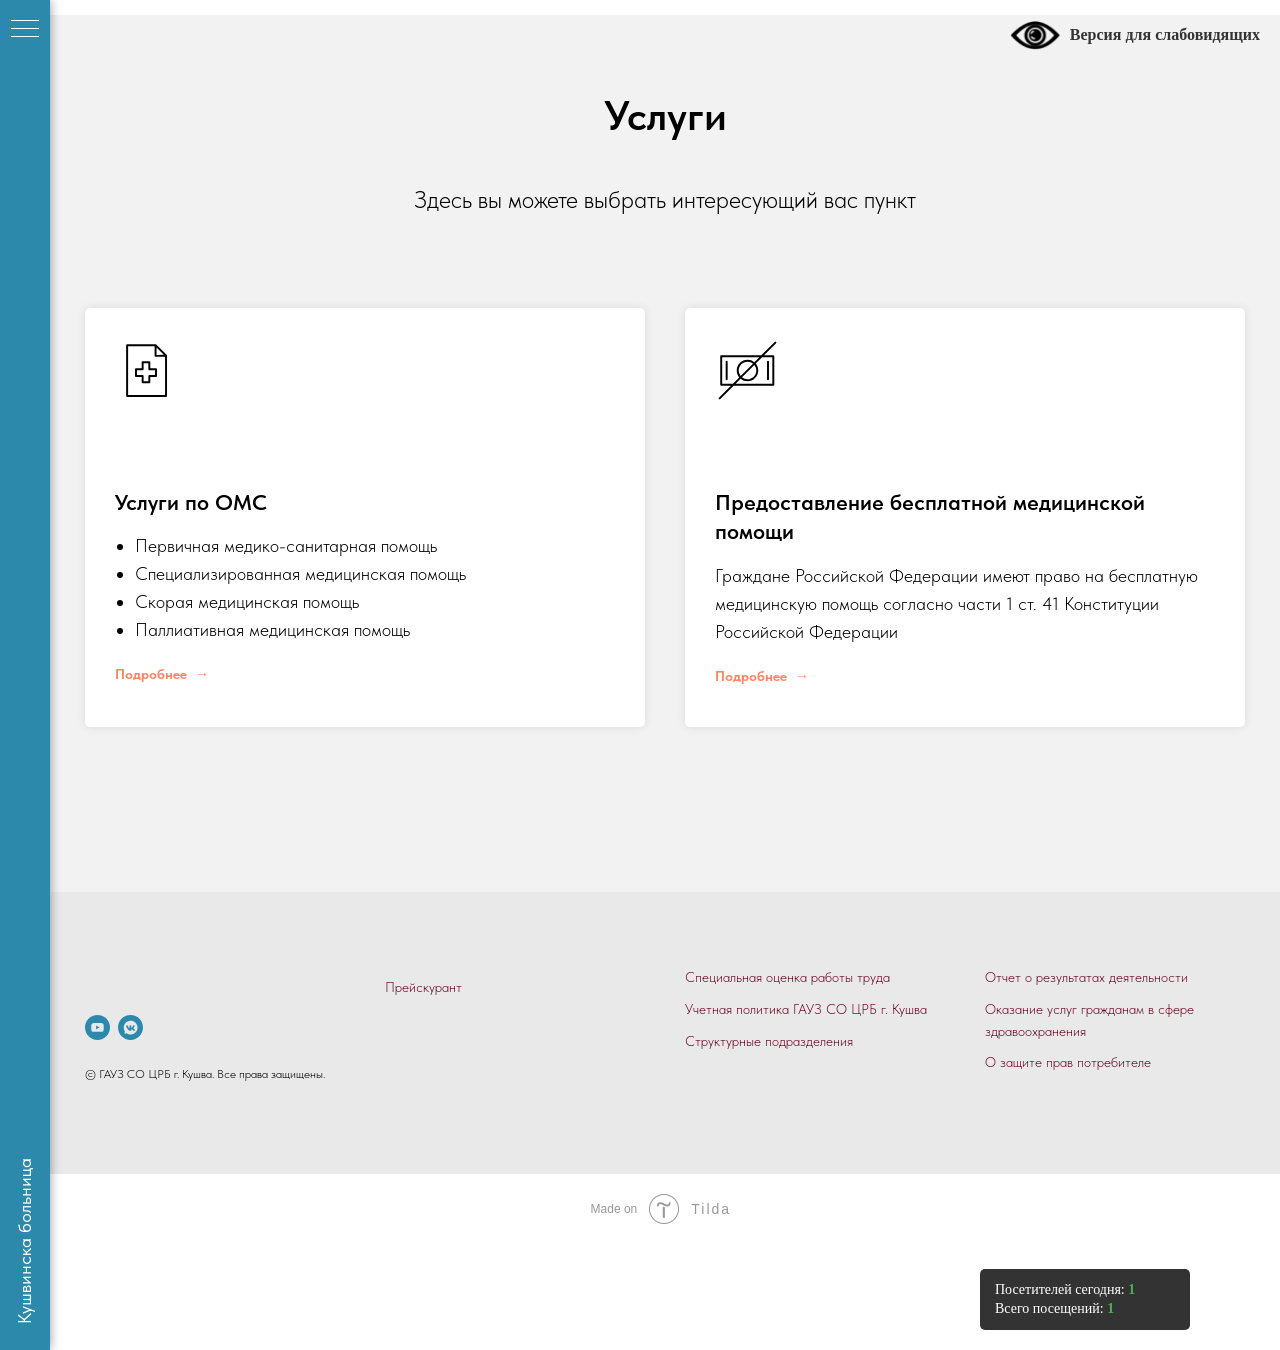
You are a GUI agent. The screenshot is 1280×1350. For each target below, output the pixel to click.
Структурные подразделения (769, 1041)
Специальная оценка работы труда (787, 977)
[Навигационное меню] (25, 30)
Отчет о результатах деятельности (1086, 977)
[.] (97, 1027)
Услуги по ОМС (191, 502)
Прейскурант (423, 987)
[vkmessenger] (130, 1027)
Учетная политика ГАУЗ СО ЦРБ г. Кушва (806, 1009)
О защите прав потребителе (1068, 1062)
